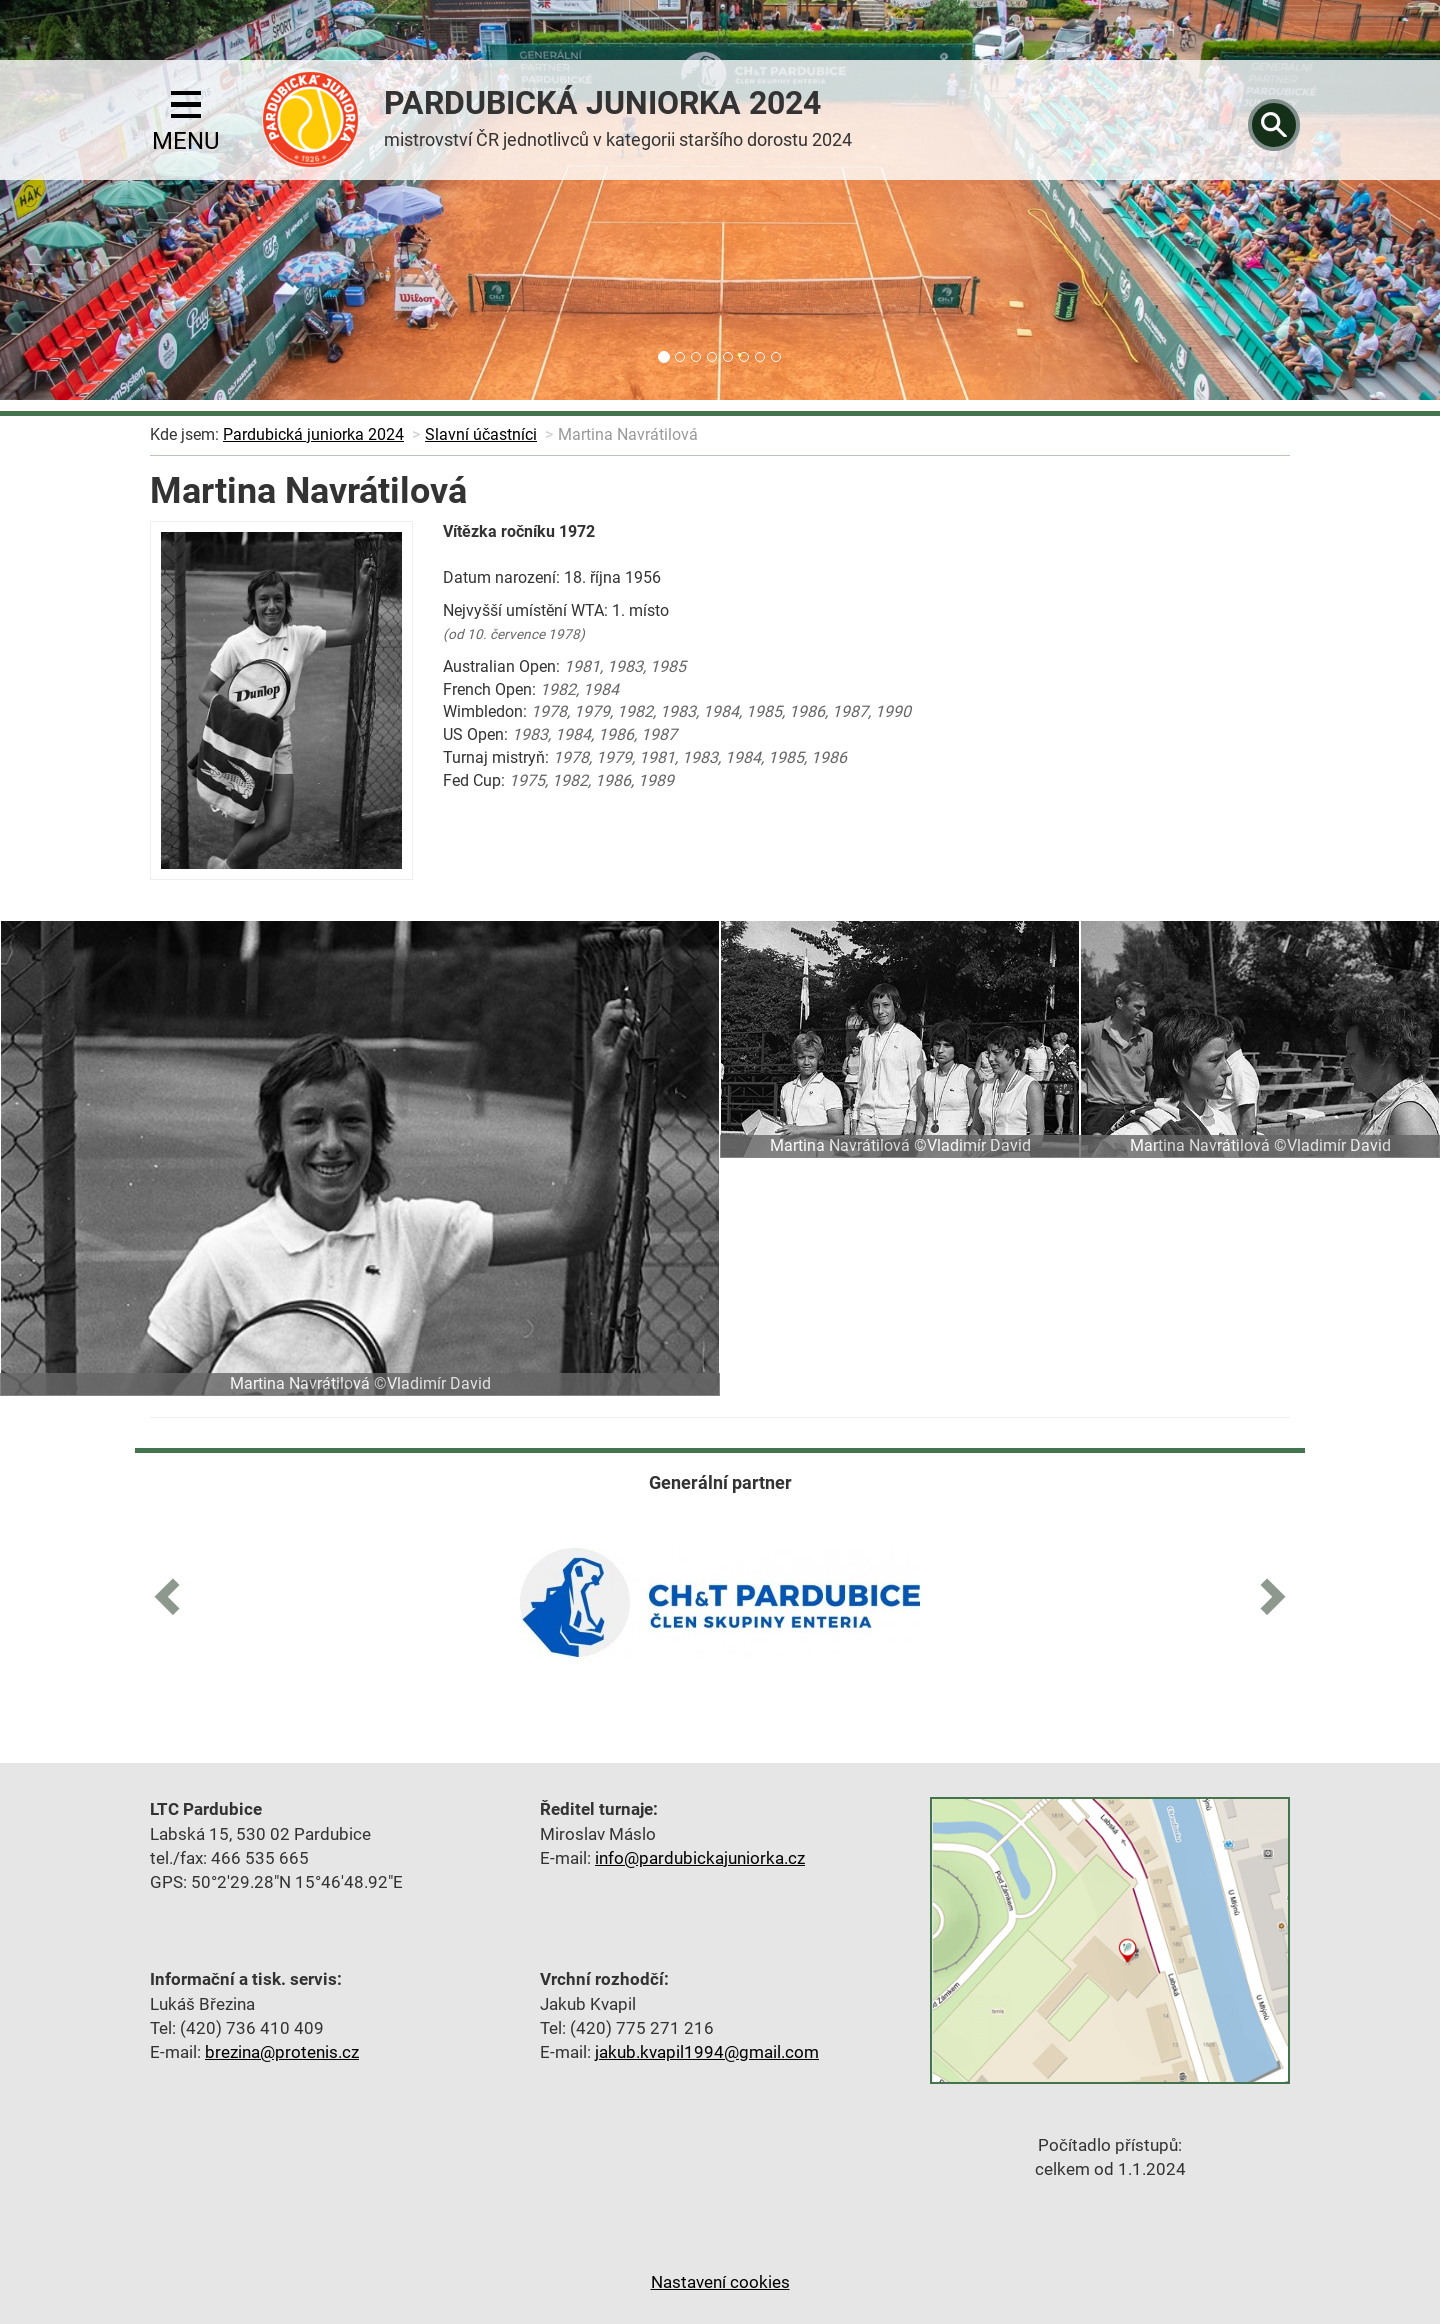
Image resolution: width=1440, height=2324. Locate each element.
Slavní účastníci (481, 434)
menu (186, 123)
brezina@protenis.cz (282, 2052)
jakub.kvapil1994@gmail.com (707, 2052)
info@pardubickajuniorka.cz (700, 1858)
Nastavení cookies (720, 2282)
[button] (175, 1593)
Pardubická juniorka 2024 (313, 434)
